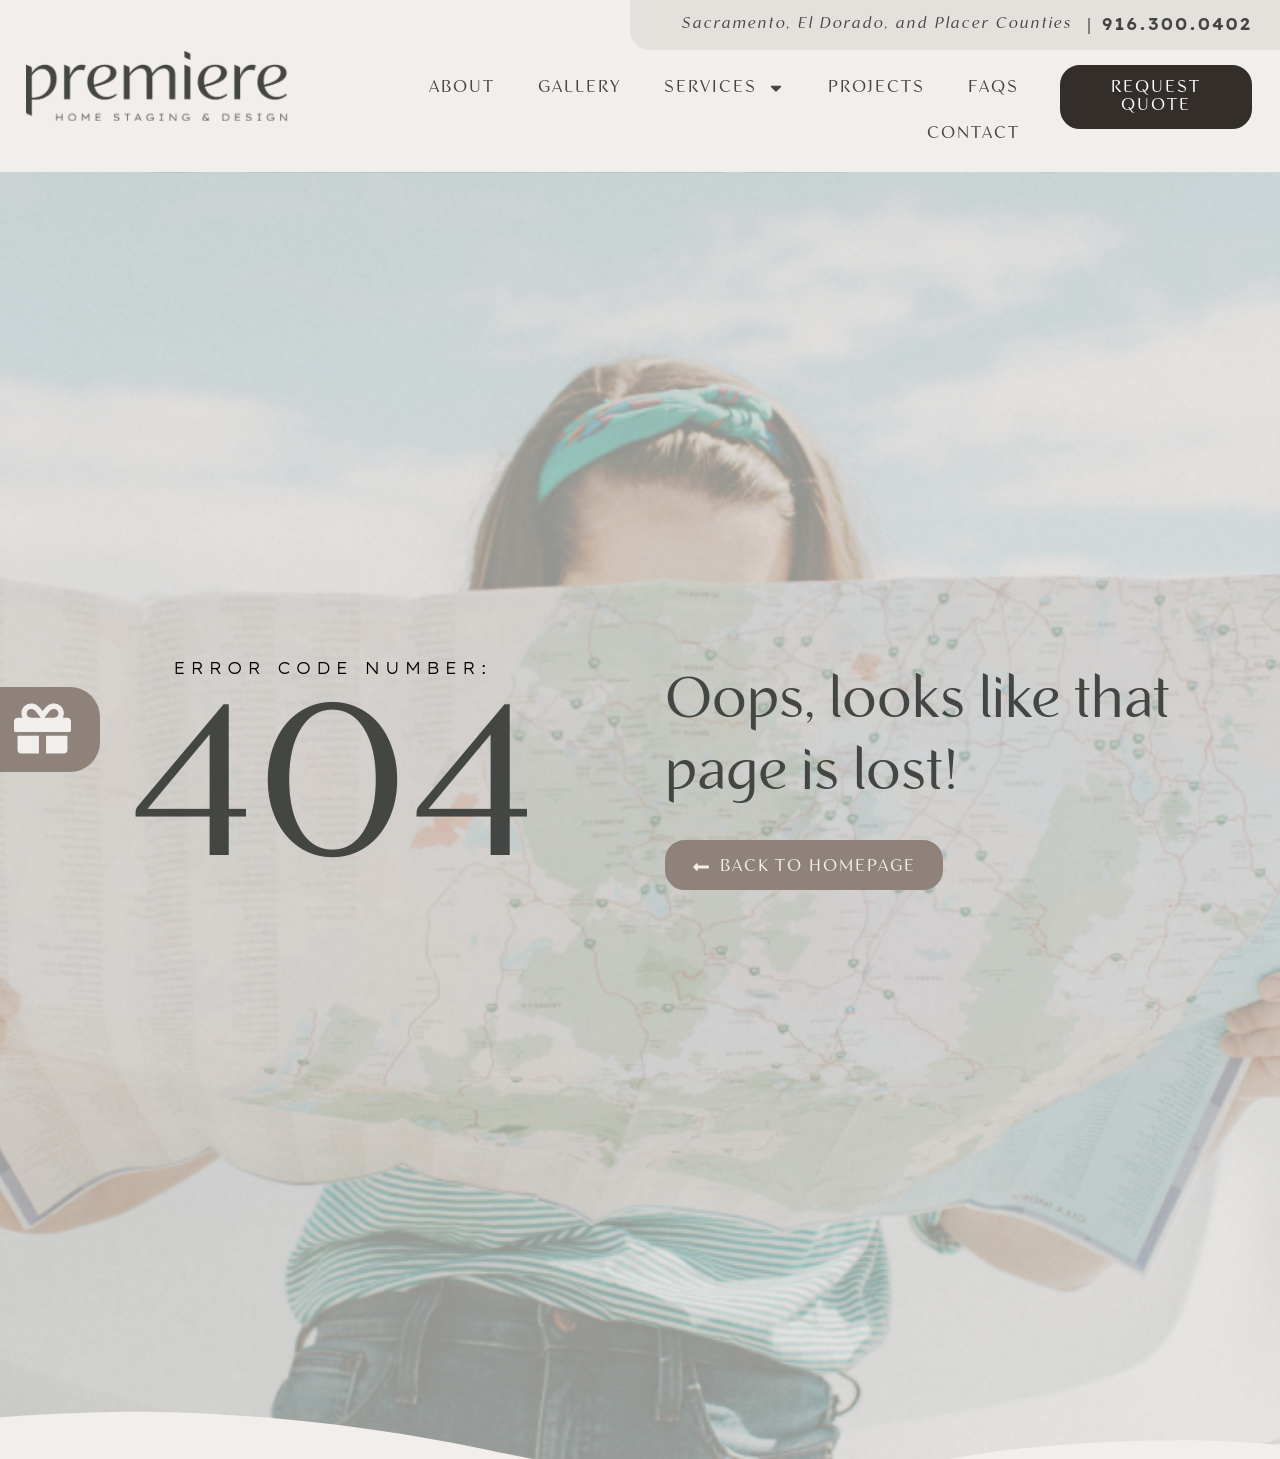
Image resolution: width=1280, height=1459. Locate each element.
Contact (973, 133)
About (462, 87)
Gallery (579, 87)
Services (724, 88)
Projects (876, 87)
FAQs (993, 87)
